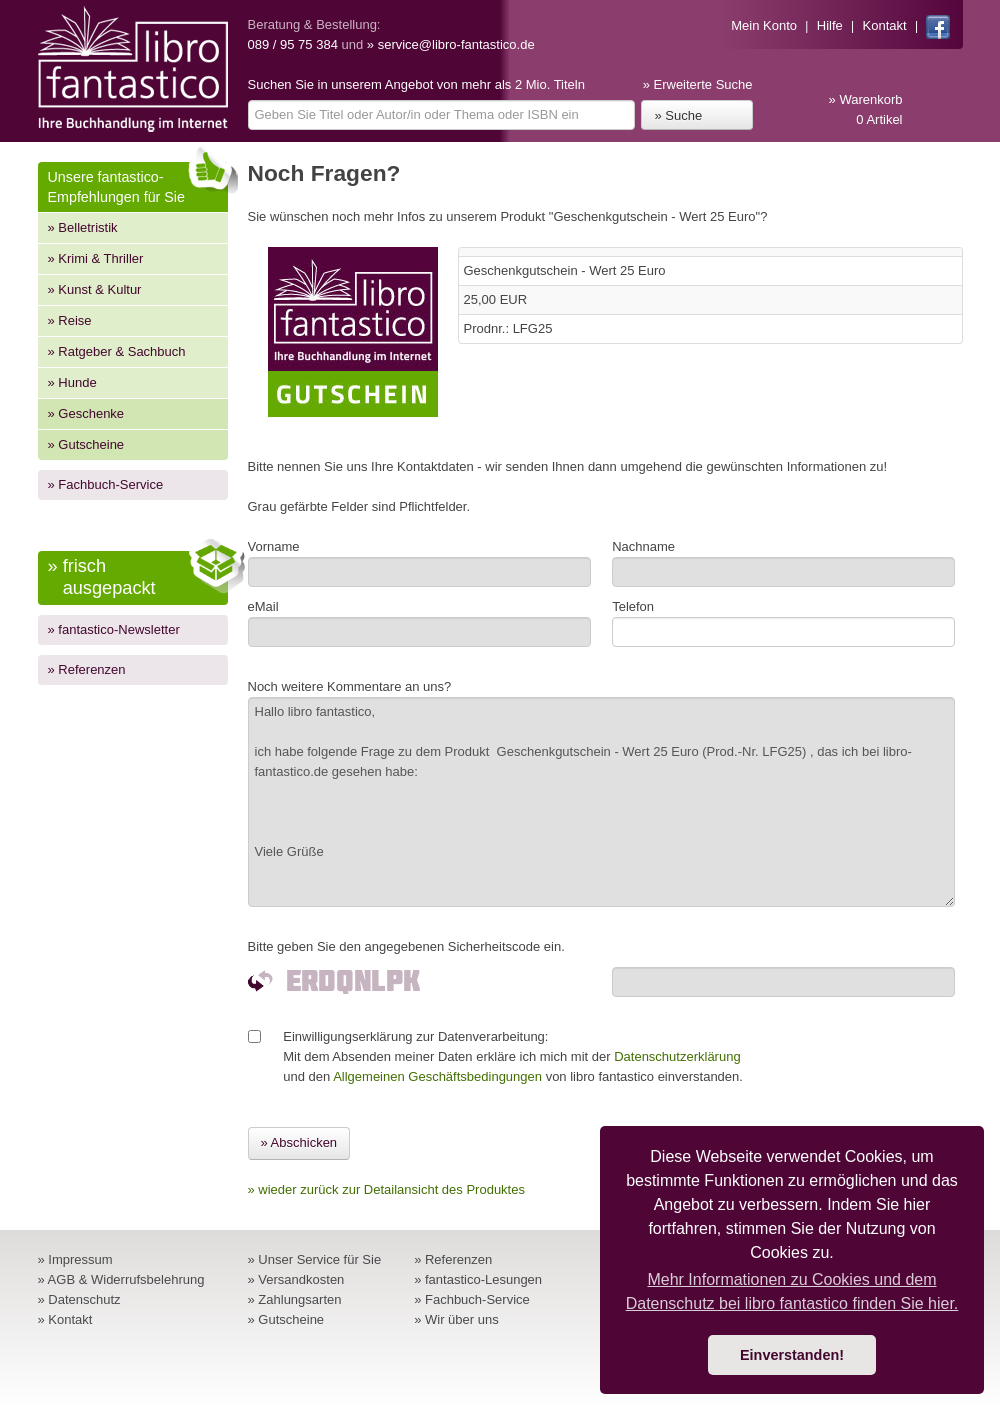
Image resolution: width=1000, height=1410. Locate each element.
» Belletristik (83, 227)
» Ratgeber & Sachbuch (117, 351)
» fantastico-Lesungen (478, 1279)
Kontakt (885, 25)
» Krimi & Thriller (96, 258)
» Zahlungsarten (295, 1299)
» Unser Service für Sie (315, 1259)
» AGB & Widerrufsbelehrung (121, 1279)
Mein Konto (764, 25)
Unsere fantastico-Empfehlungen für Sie (138, 183)
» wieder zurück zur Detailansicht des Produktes (386, 1189)
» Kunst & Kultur (95, 289)
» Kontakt (65, 1319)
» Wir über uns (456, 1319)
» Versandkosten (296, 1279)
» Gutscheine (86, 444)
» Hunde (72, 382)
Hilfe (830, 25)
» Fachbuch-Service (106, 484)
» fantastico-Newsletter (114, 629)
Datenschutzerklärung (677, 1056)
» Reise (70, 320)
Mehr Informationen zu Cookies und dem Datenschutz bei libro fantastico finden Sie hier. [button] (792, 1291)
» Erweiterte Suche (698, 84)
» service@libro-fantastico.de (451, 44)
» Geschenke (86, 413)
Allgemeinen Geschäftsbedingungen (437, 1076)
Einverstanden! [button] (792, 1355)
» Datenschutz (79, 1299)
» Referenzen (87, 669)
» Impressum (75, 1259)
